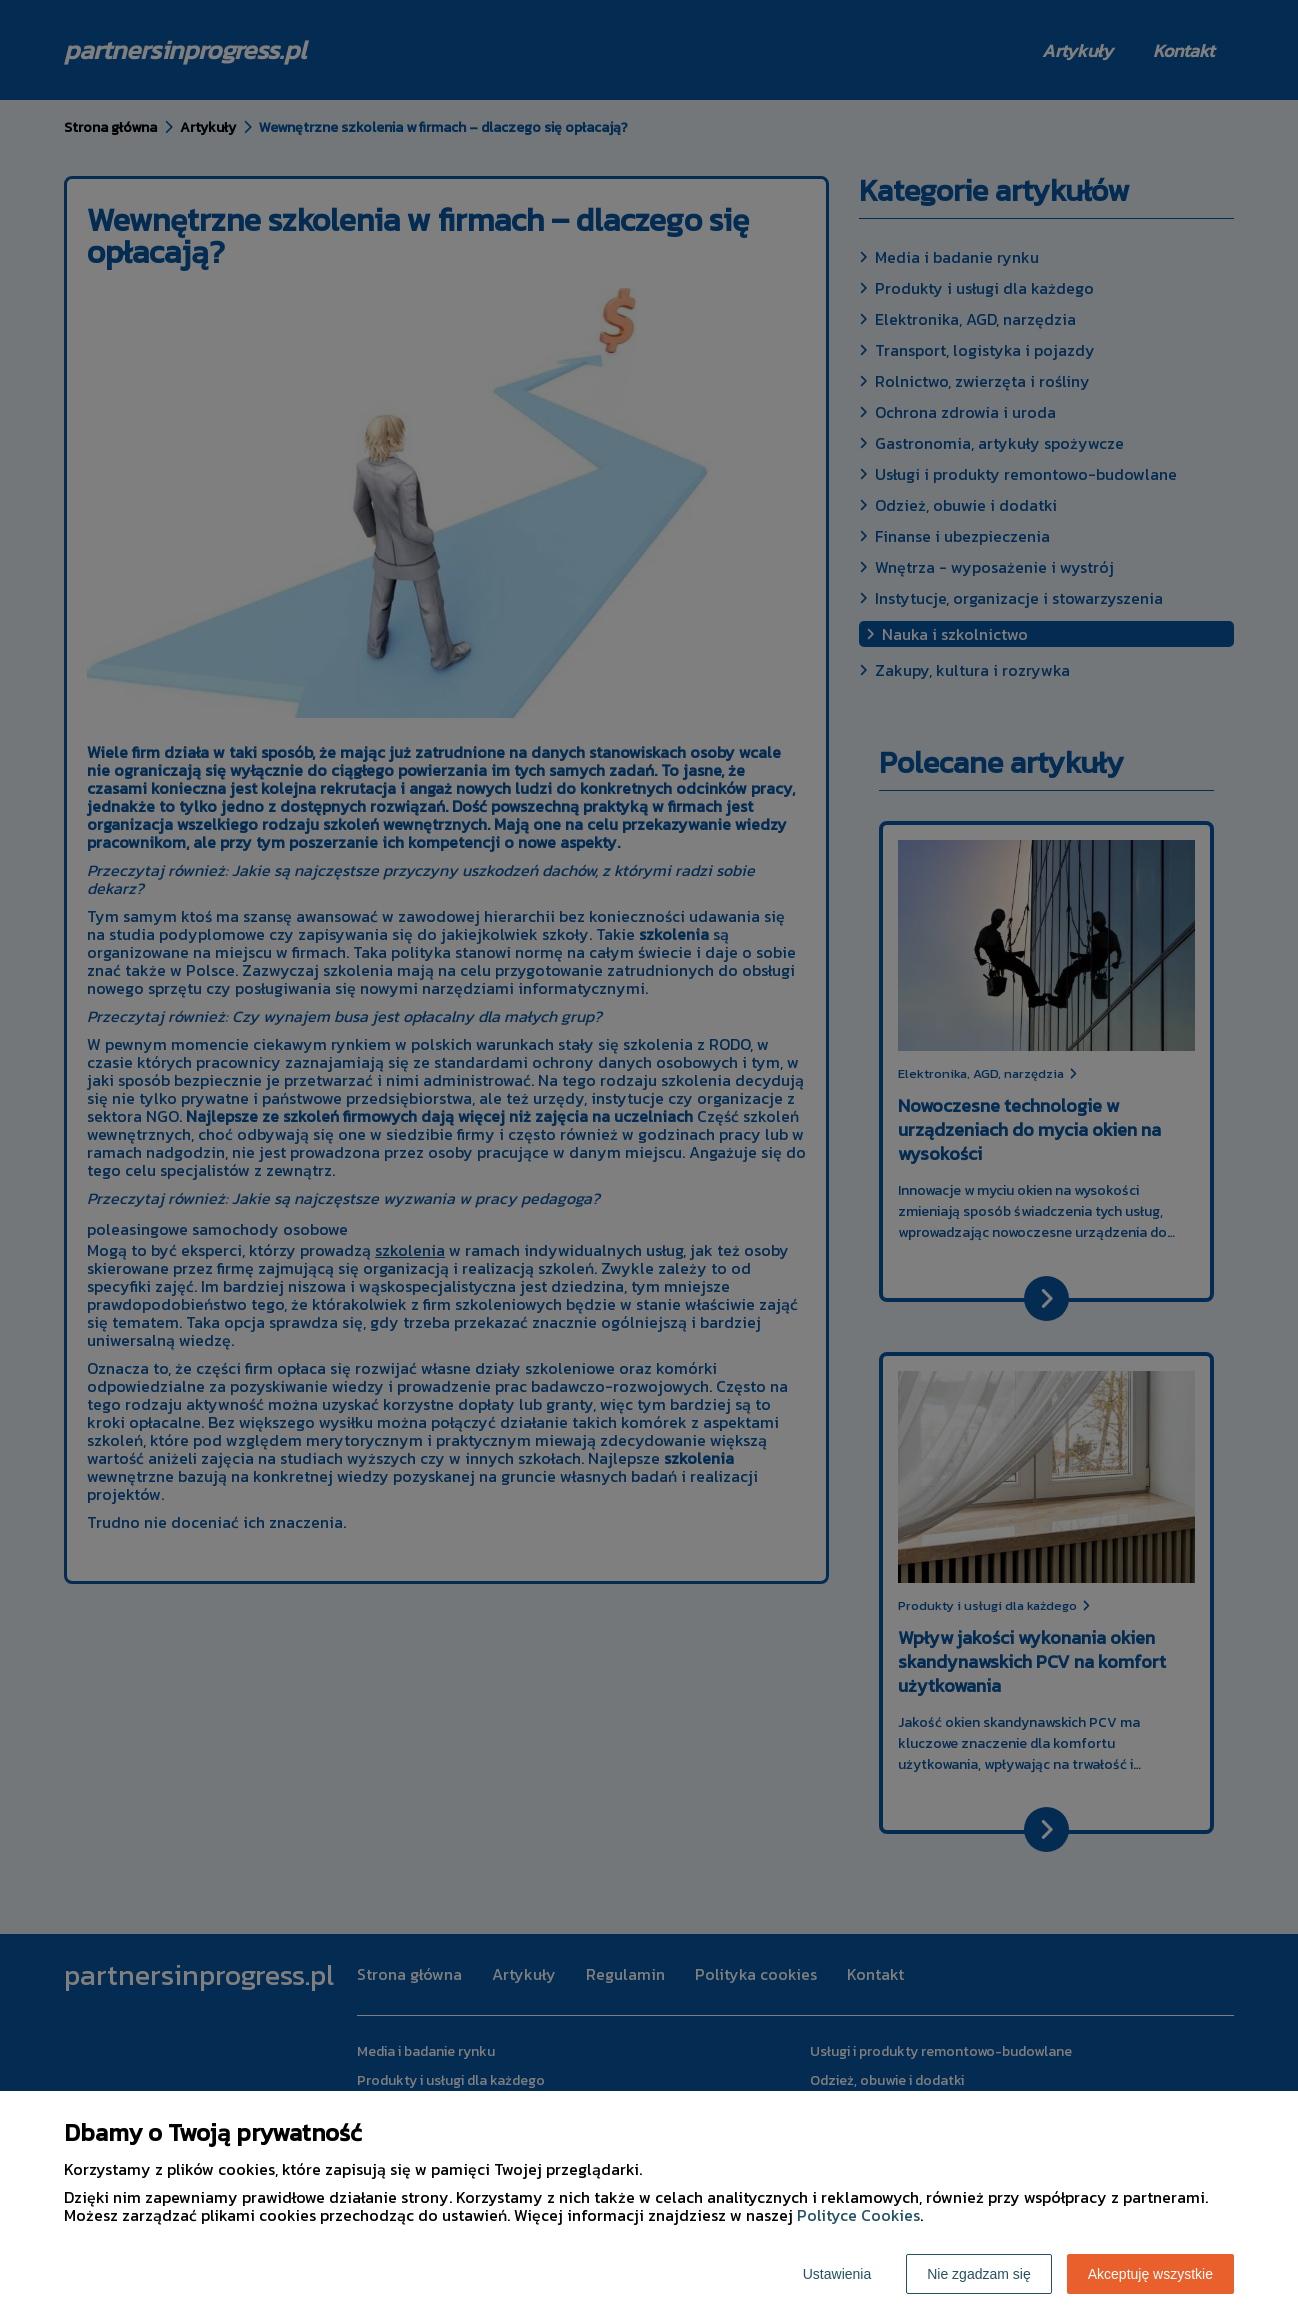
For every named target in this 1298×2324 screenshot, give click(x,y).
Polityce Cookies (858, 2215)
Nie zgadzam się (979, 2274)
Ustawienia (837, 2274)
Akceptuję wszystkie (1150, 2274)
